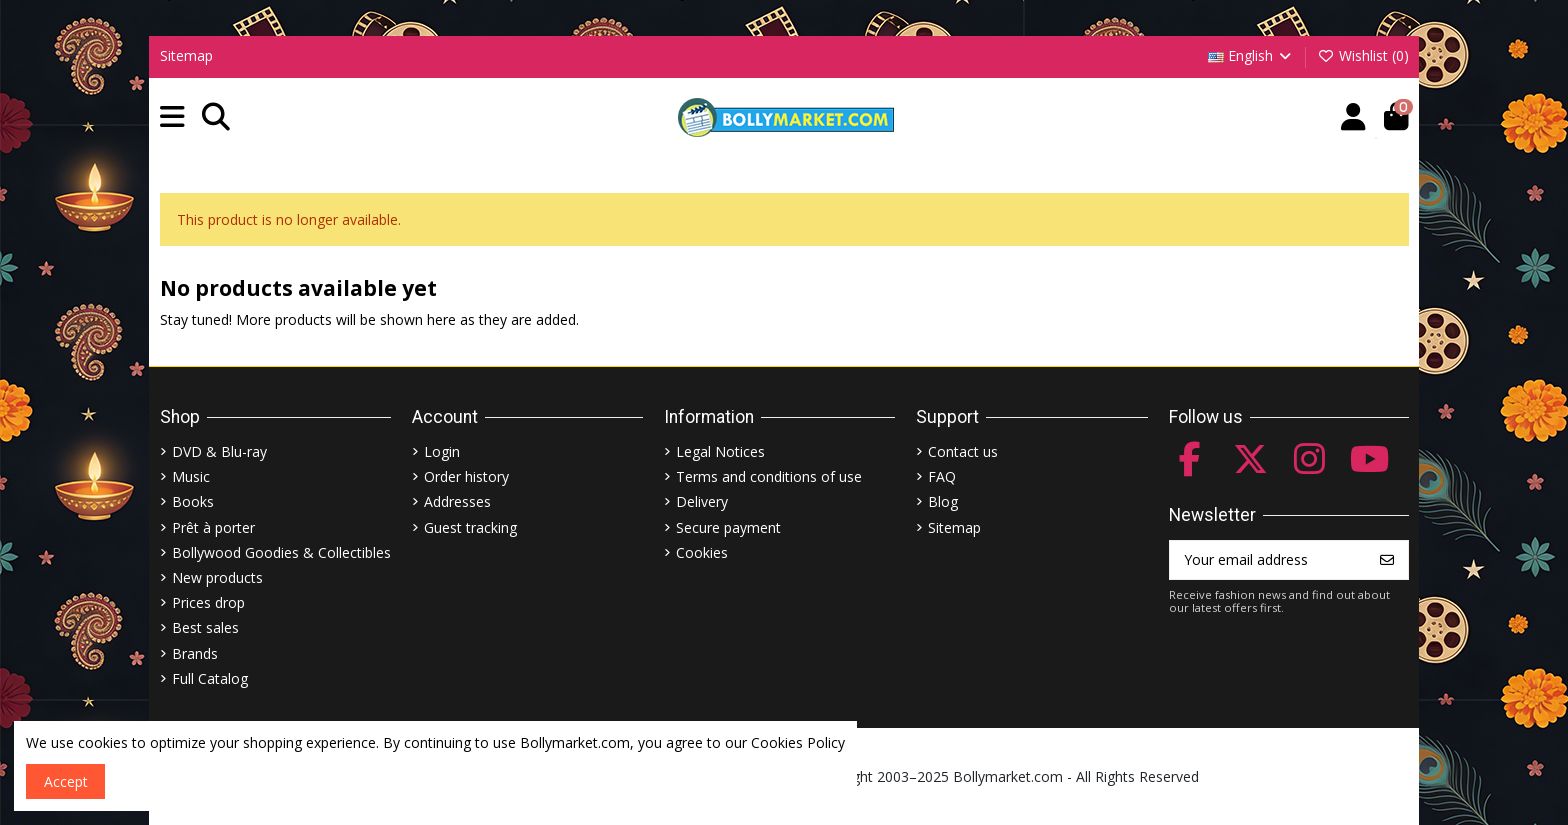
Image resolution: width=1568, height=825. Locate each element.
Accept (66, 781)
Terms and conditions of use (769, 476)
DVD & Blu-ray (219, 451)
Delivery (702, 501)
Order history (466, 476)
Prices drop (208, 602)
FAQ (942, 476)
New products (217, 577)
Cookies (702, 552)
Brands (195, 653)
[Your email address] (1268, 560)
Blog (943, 501)
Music (191, 476)
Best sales (205, 627)
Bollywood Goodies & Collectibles (281, 552)
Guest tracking (470, 527)
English (1251, 55)
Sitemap (186, 55)
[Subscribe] (1387, 560)
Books (193, 501)
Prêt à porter (213, 527)
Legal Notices (720, 451)
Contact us (963, 451)
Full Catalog (210, 678)
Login (442, 451)
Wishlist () (1363, 55)
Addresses (457, 501)
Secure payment (728, 527)
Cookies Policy (798, 742)
